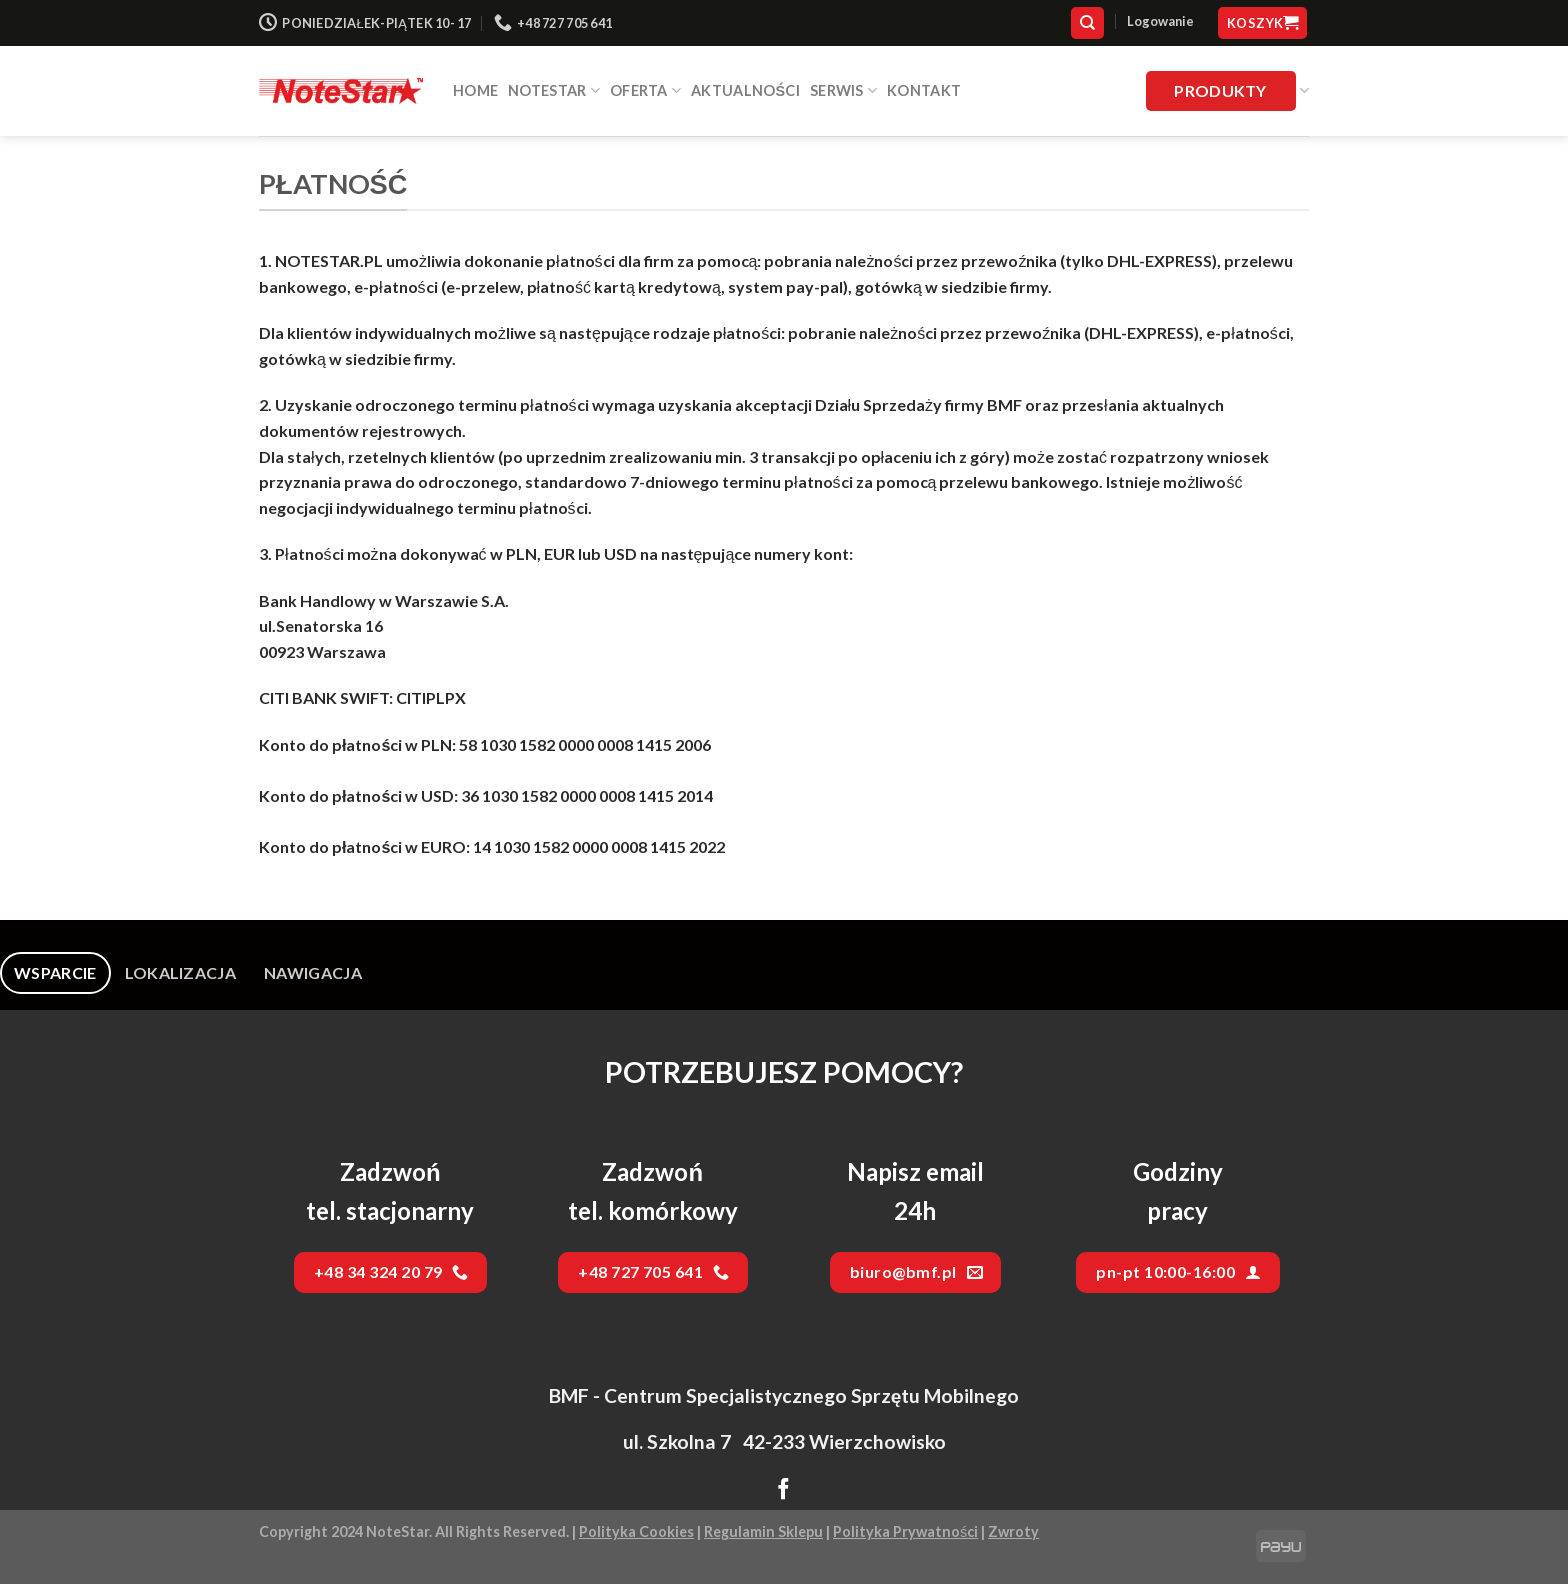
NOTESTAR (554, 90)
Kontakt (924, 90)
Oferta (645, 90)
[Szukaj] (1087, 23)
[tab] (55, 973)
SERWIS (843, 90)
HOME (475, 90)
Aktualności (745, 90)
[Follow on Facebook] (783, 1491)
